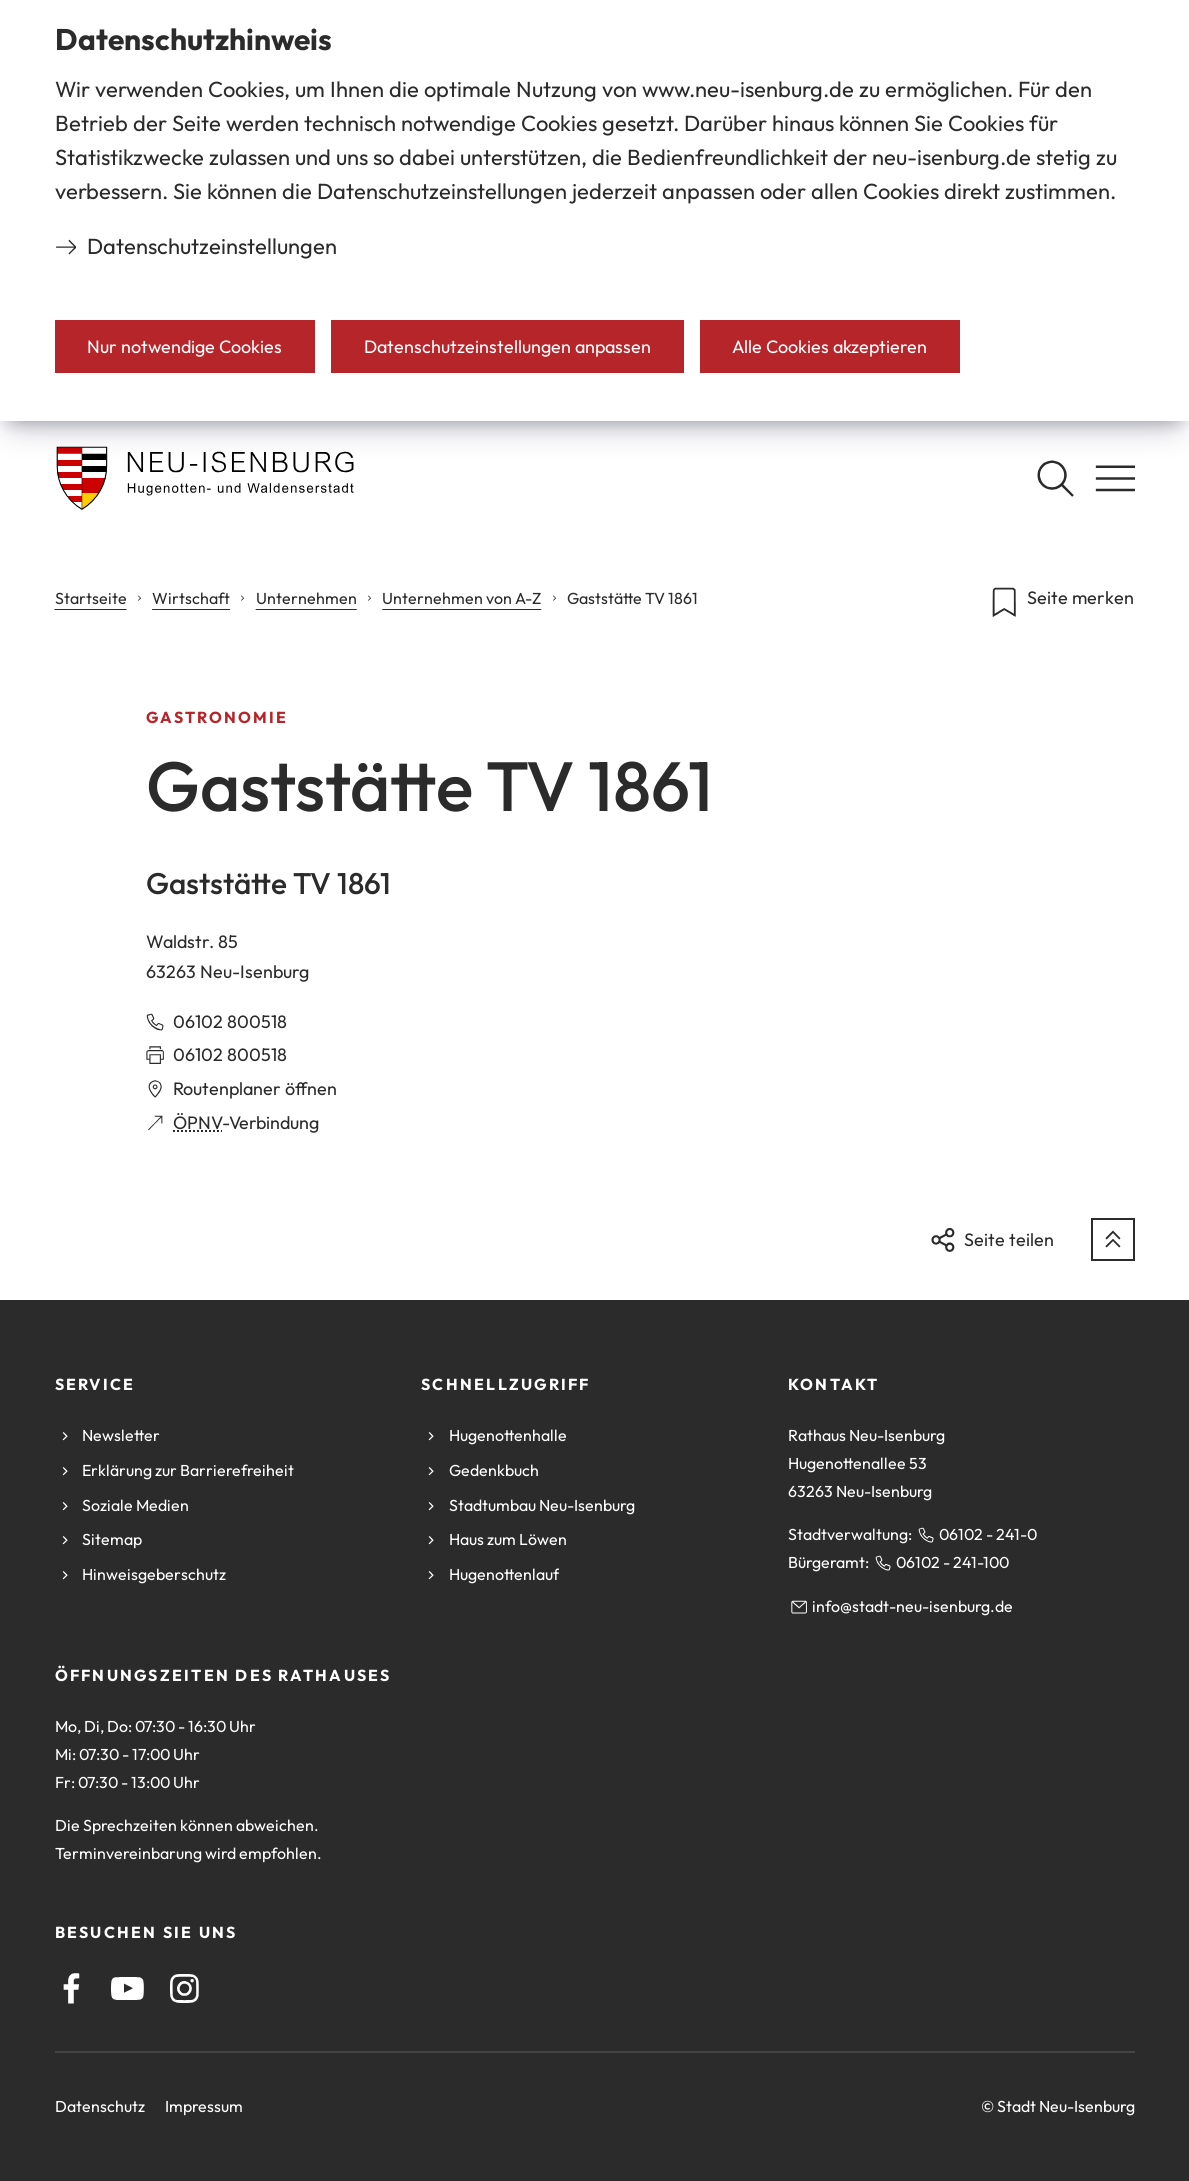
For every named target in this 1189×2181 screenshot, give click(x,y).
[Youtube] (127, 1988)
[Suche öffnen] (1055, 478)
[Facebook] (71, 1988)
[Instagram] (184, 1988)
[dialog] (594, 210)
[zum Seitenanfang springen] (1113, 1240)
